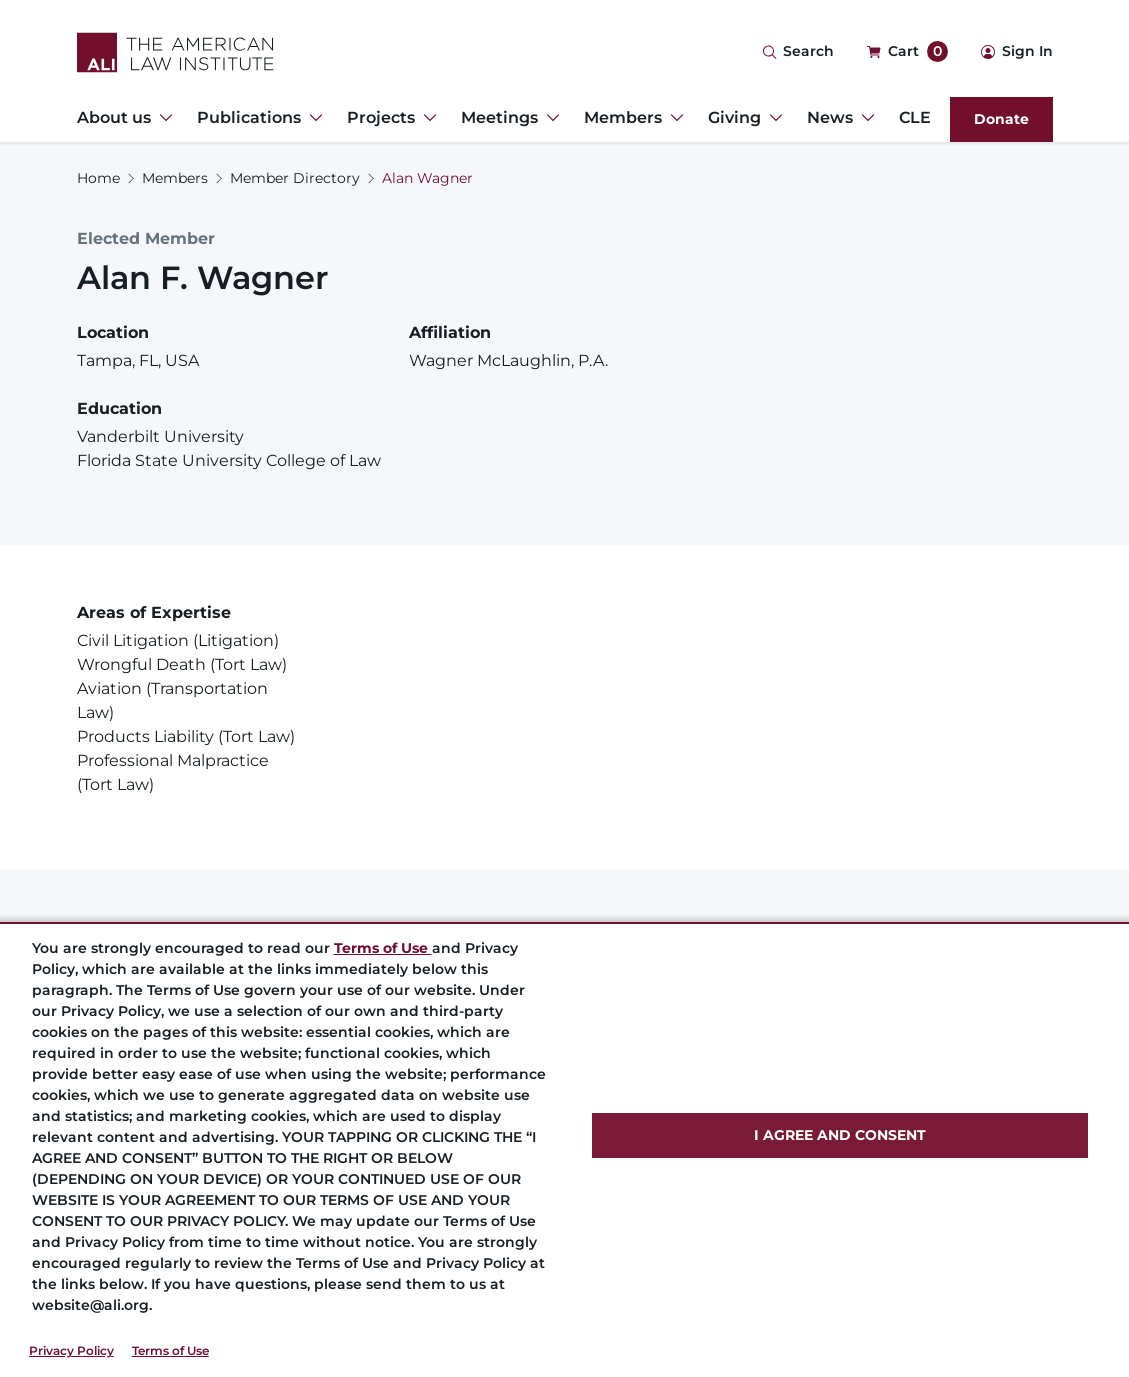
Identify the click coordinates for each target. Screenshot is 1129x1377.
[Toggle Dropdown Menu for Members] (673, 118)
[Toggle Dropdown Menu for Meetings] (549, 118)
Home (98, 178)
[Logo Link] (175, 52)
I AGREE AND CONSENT (840, 1135)
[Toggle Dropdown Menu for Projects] (426, 118)
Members (175, 178)
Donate (1001, 119)
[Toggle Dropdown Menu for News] (864, 118)
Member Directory (295, 178)
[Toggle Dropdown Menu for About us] (162, 118)
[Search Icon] (798, 52)
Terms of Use (170, 1350)
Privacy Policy (71, 1350)
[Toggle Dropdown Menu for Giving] (772, 118)
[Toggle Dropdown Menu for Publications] (312, 118)
